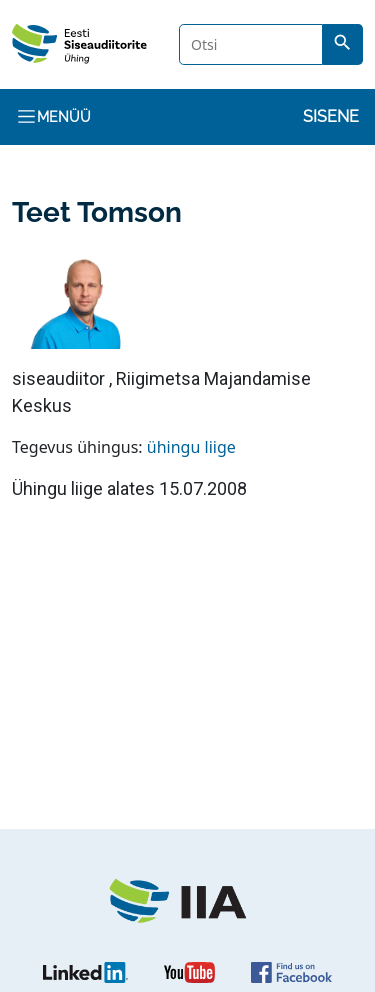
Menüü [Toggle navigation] (53, 116)
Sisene (331, 116)
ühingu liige (191, 447)
